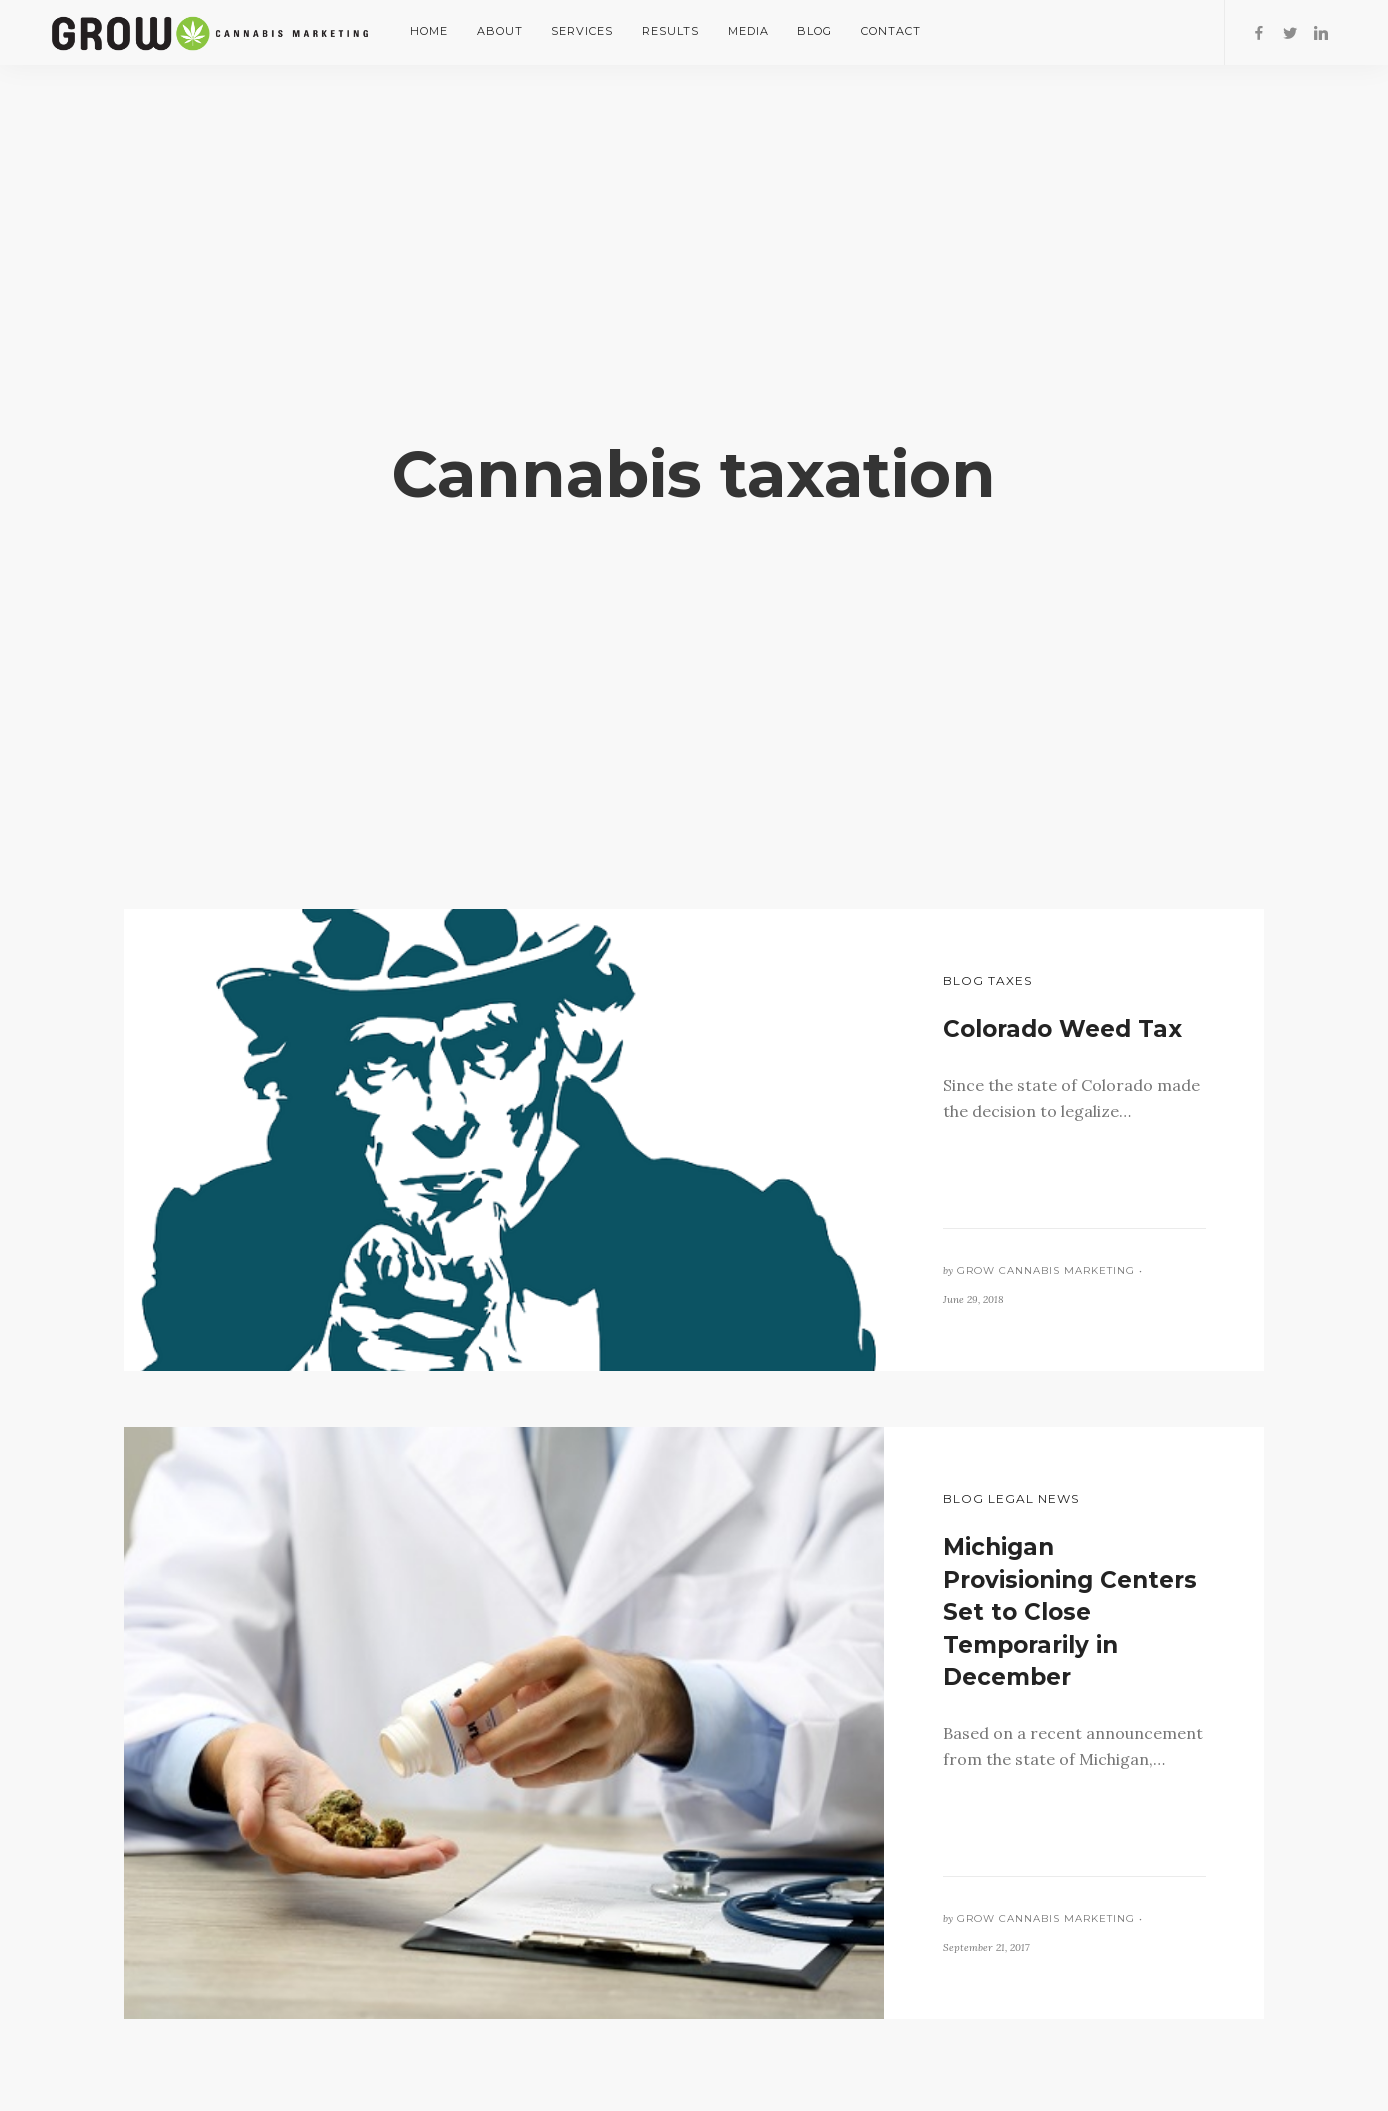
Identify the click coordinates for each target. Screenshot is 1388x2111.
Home (429, 31)
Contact (891, 31)
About (500, 31)
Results (670, 31)
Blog (814, 31)
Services (582, 31)
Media (748, 31)
